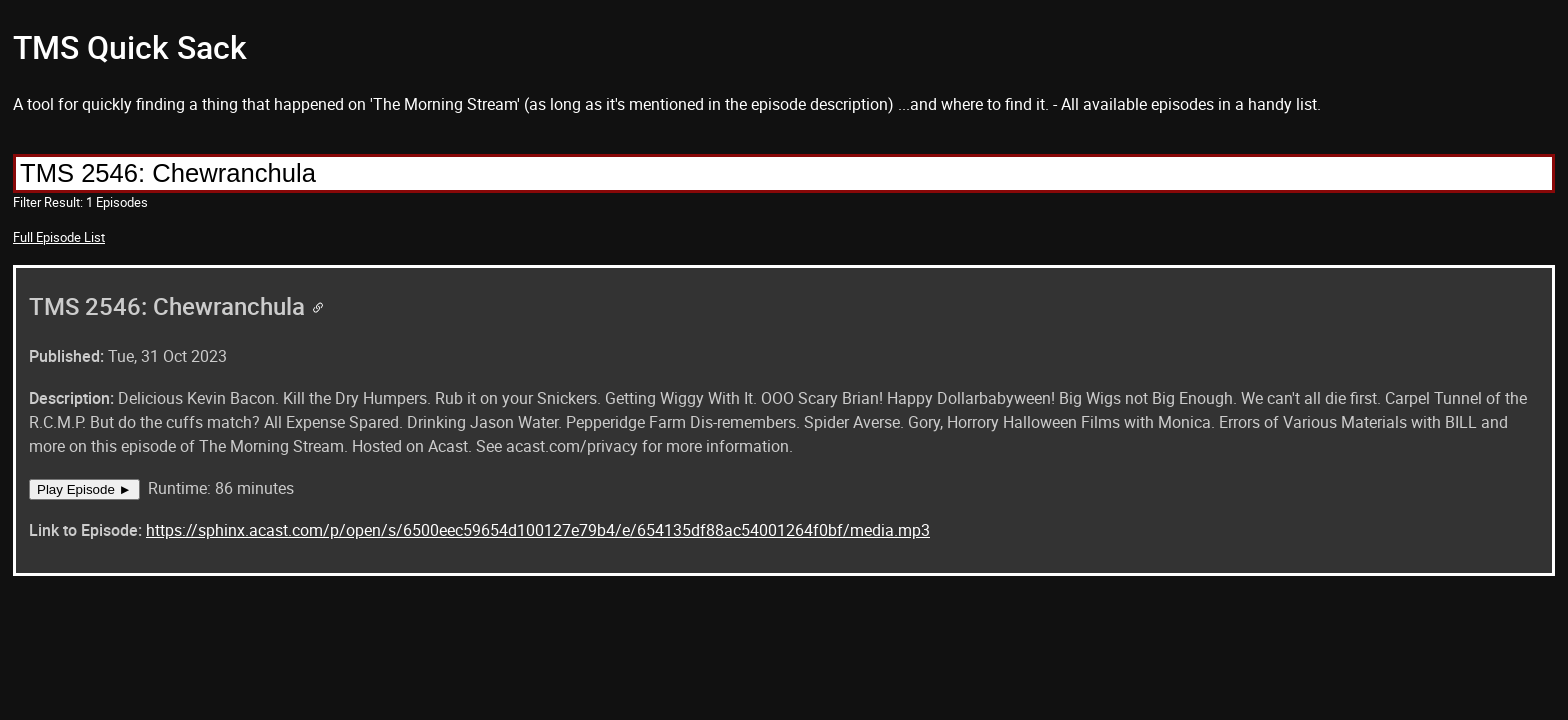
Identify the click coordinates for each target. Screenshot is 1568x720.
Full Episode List (59, 237)
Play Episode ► (84, 489)
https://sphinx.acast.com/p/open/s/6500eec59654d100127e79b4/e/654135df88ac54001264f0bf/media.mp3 (538, 530)
